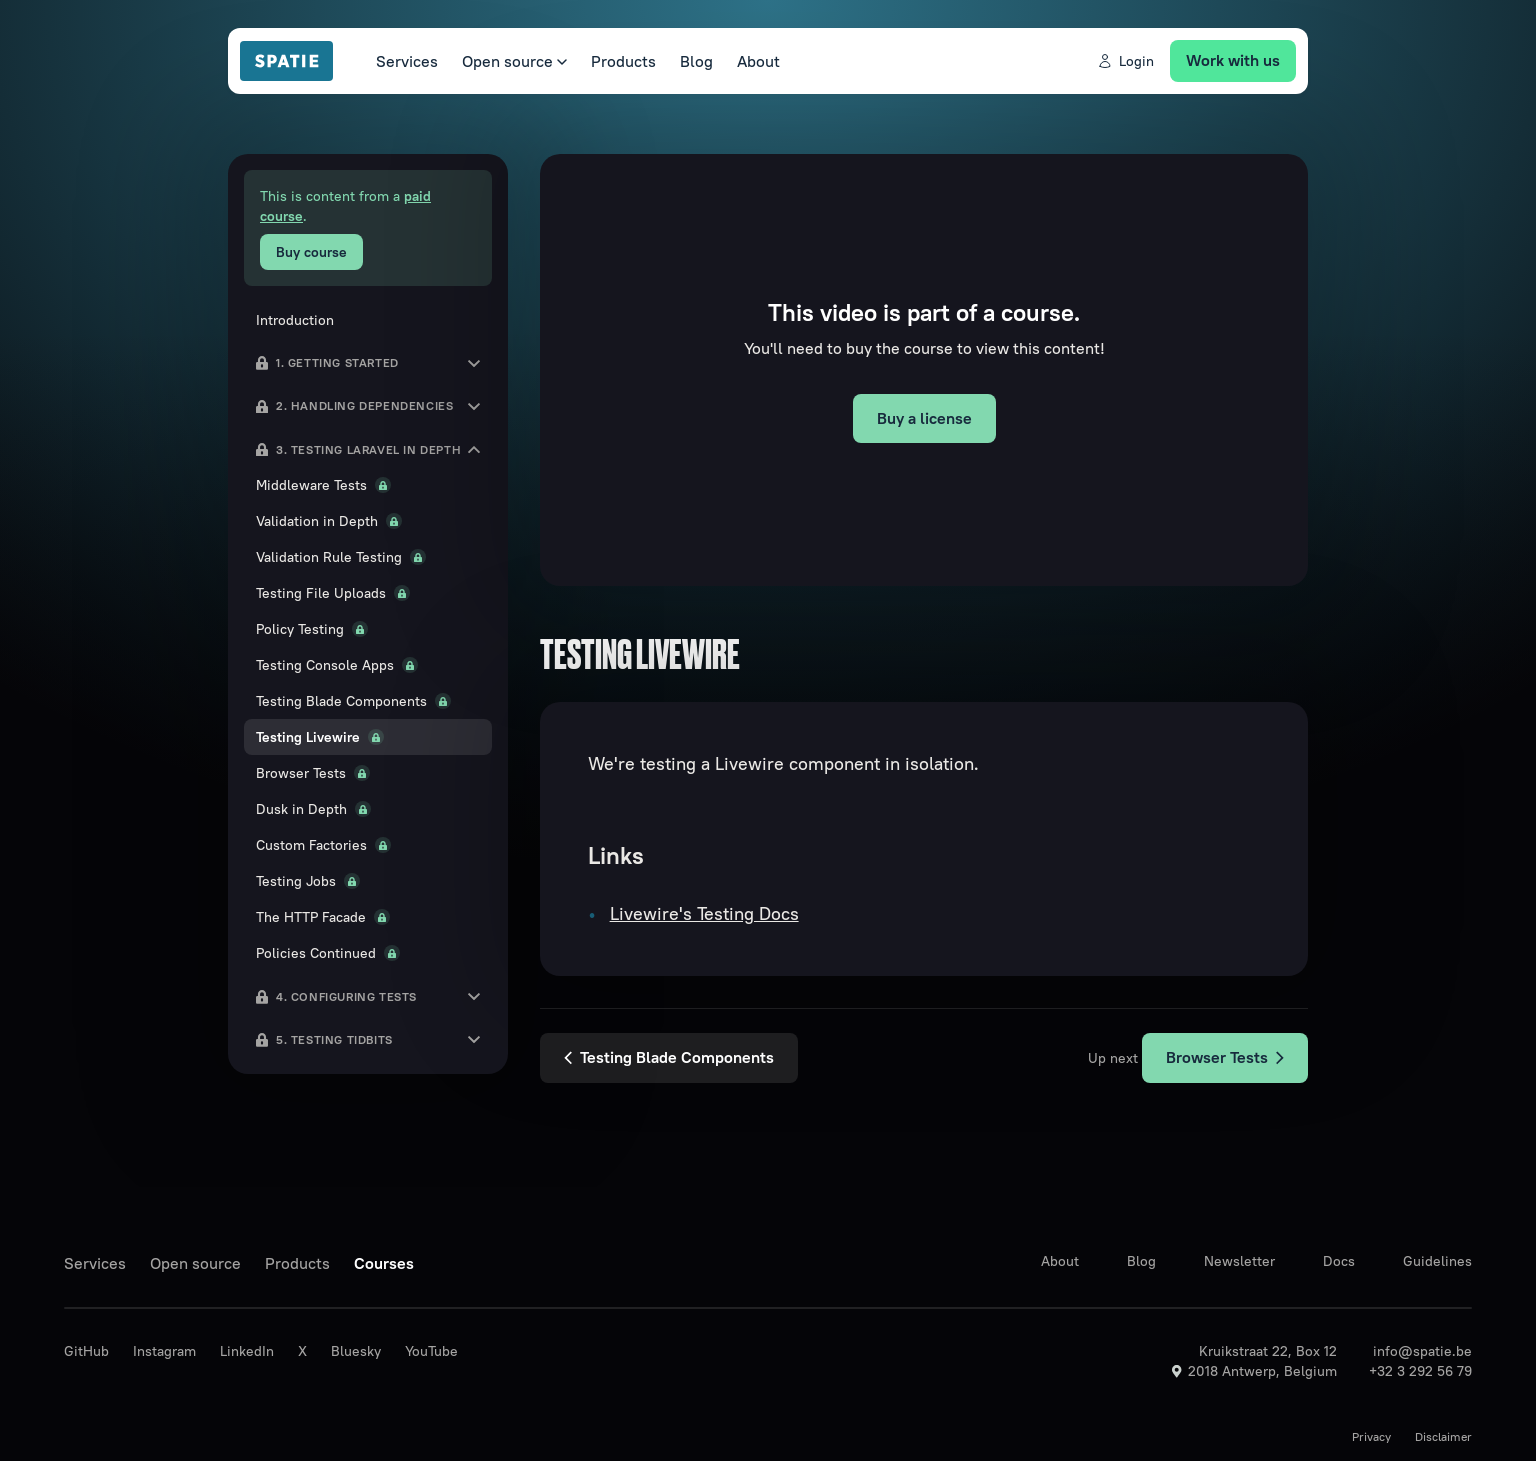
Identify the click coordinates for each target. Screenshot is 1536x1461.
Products (623, 61)
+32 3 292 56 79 (1420, 1371)
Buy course (311, 252)
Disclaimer (1443, 1436)
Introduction (295, 320)
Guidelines (1437, 1261)
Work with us (1233, 60)
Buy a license (924, 418)
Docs (1339, 1261)
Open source (514, 61)
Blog (696, 61)
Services (407, 61)
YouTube (431, 1351)
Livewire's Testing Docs (704, 913)
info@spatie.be (1422, 1351)
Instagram (164, 1351)
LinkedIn (247, 1351)
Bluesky (356, 1351)
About (758, 61)
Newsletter (1239, 1261)
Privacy (1371, 1436)
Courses (384, 1263)
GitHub (86, 1351)
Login (1125, 61)
